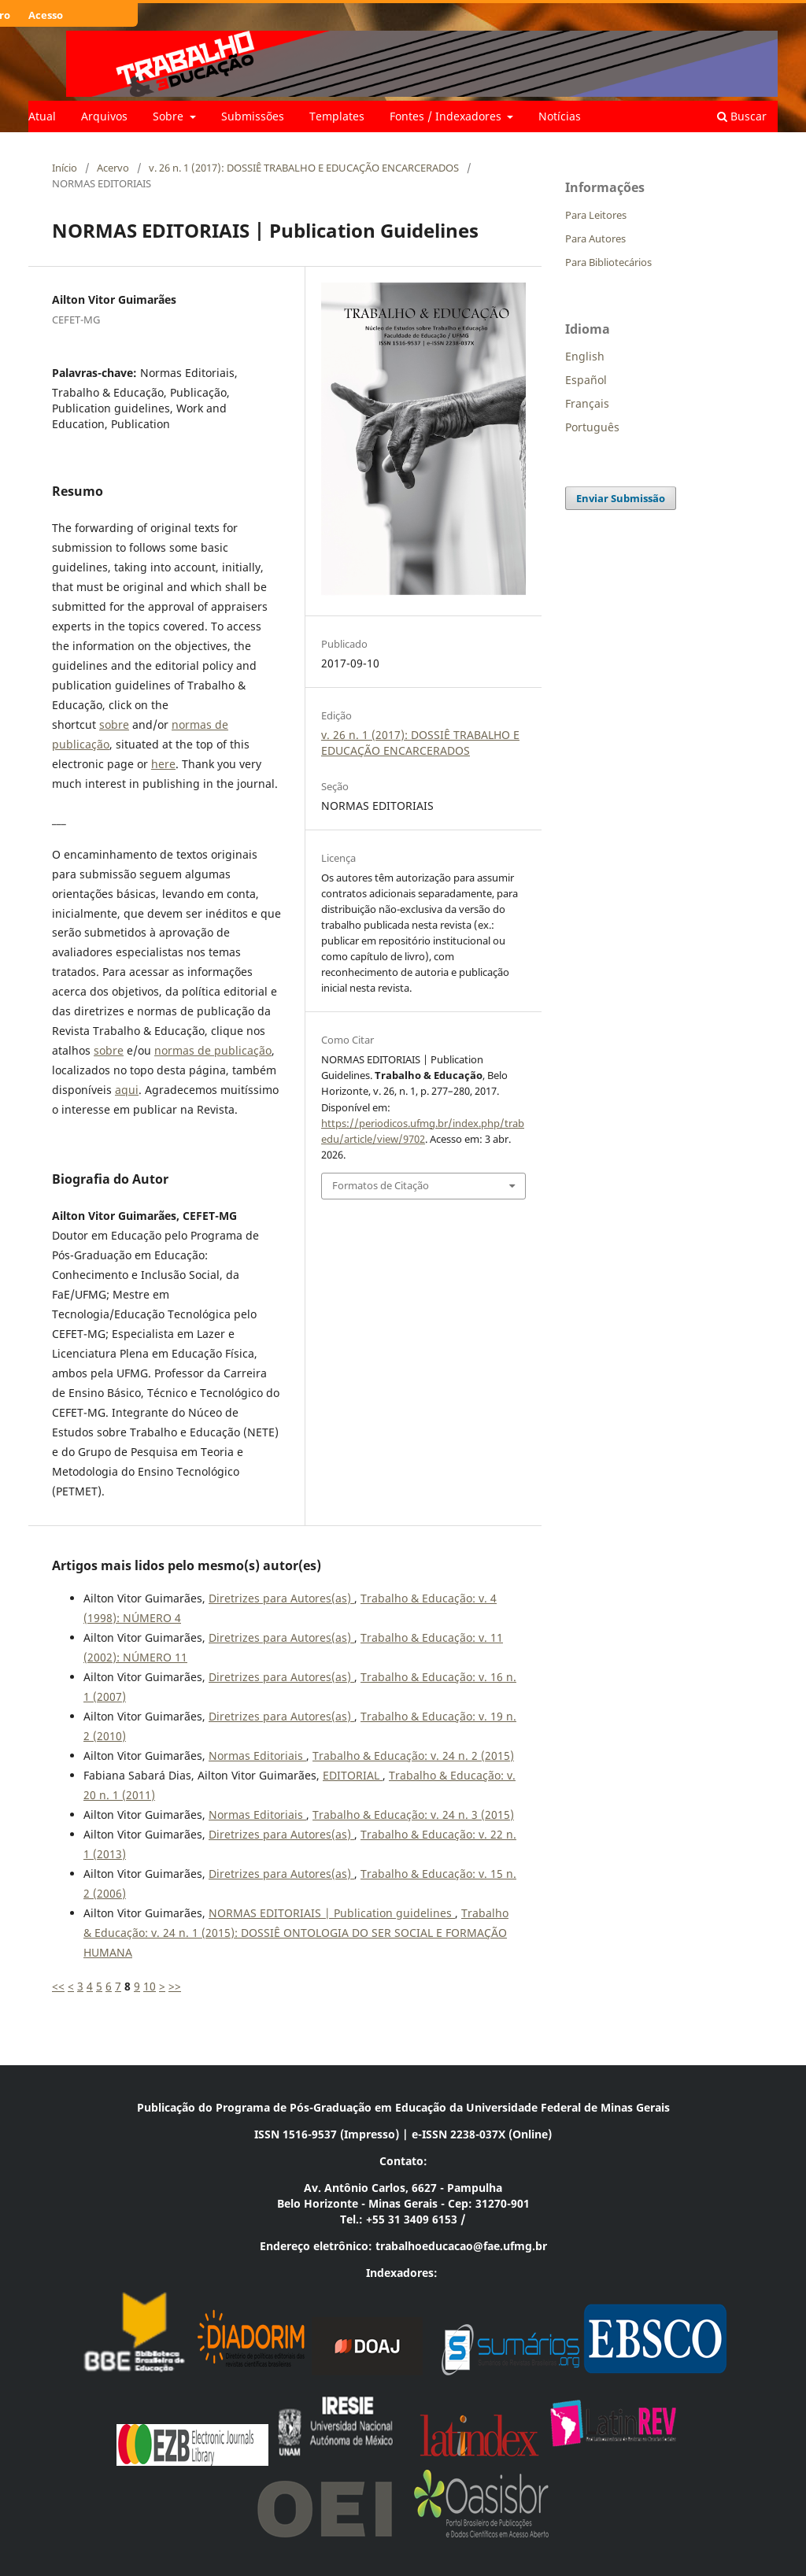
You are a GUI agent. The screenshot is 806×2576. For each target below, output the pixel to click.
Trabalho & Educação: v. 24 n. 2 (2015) (413, 1755)
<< (58, 1986)
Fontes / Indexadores (447, 116)
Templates (336, 116)
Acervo (113, 168)
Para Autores (595, 238)
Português (592, 426)
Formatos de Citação (380, 1185)
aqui (127, 1089)
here (163, 763)
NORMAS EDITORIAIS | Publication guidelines (332, 1912)
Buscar (742, 116)
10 (149, 1986)
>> (174, 1986)
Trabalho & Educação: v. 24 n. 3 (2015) (413, 1814)
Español (586, 379)
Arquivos (104, 116)
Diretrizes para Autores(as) (281, 1598)
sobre (114, 724)
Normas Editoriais (257, 1755)
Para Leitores (596, 215)
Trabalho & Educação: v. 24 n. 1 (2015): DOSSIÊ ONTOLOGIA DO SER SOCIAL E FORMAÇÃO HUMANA (295, 1932)
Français (587, 403)
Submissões (252, 116)
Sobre (170, 116)
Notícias (559, 116)
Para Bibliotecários (608, 262)
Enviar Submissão (620, 498)
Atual (42, 116)
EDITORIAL (353, 1775)
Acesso (45, 15)
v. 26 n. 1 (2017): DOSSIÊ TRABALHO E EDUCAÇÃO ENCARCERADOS (304, 168)
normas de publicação (213, 1050)
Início (64, 168)
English (584, 356)
